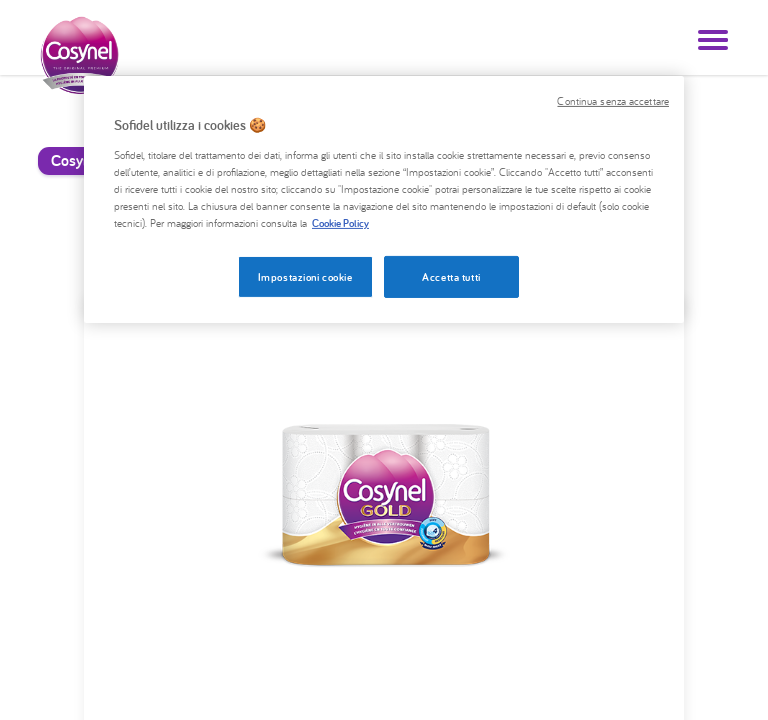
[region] (384, 199)
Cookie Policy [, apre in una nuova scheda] (340, 222)
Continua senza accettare (613, 101)
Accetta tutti (451, 276)
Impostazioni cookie (305, 276)
